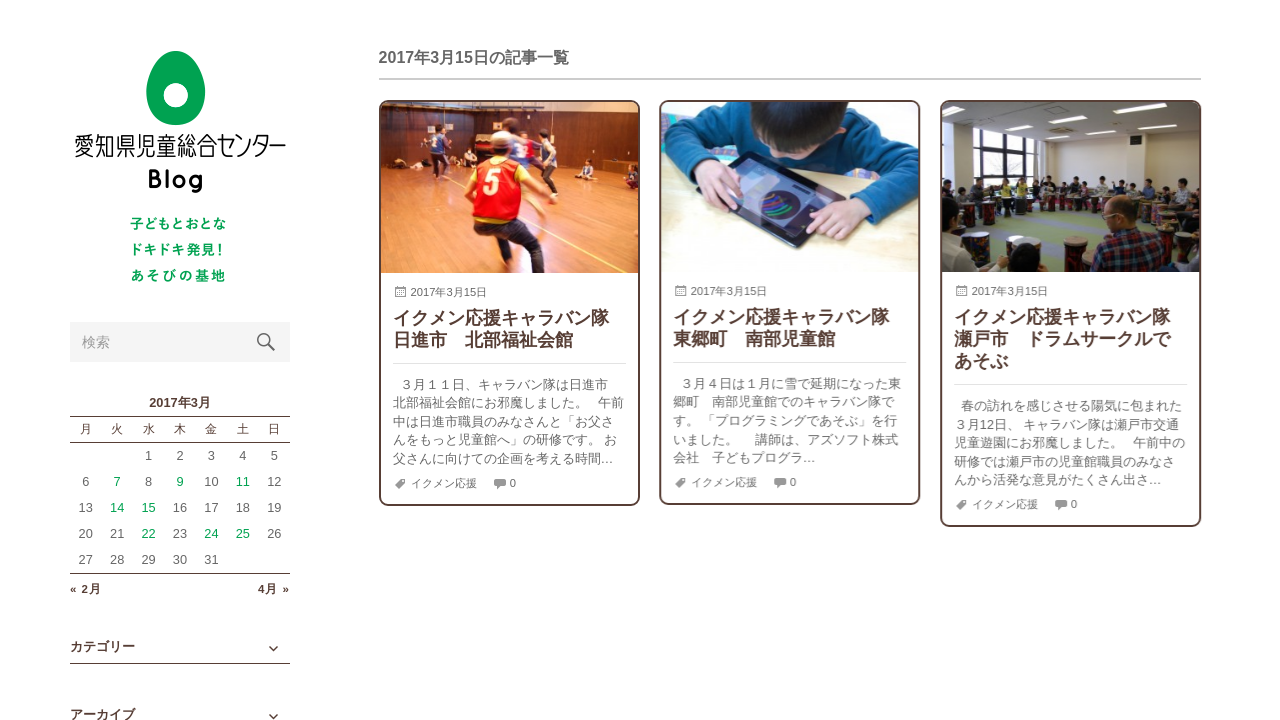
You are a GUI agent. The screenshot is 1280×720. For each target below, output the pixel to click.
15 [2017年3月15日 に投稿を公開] (148, 507)
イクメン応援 (444, 483)
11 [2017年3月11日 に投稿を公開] (243, 481)
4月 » (274, 589)
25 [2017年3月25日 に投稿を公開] (243, 533)
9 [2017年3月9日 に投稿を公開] (179, 481)
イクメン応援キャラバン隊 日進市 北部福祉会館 (510, 328)
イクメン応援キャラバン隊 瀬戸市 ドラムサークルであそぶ (1071, 338)
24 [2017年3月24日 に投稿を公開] (211, 533)
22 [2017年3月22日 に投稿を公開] (148, 533)
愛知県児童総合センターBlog (180, 122)
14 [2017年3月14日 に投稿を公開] (117, 507)
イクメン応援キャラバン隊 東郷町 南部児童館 (790, 327)
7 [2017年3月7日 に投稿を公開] (117, 481)
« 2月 (86, 589)
